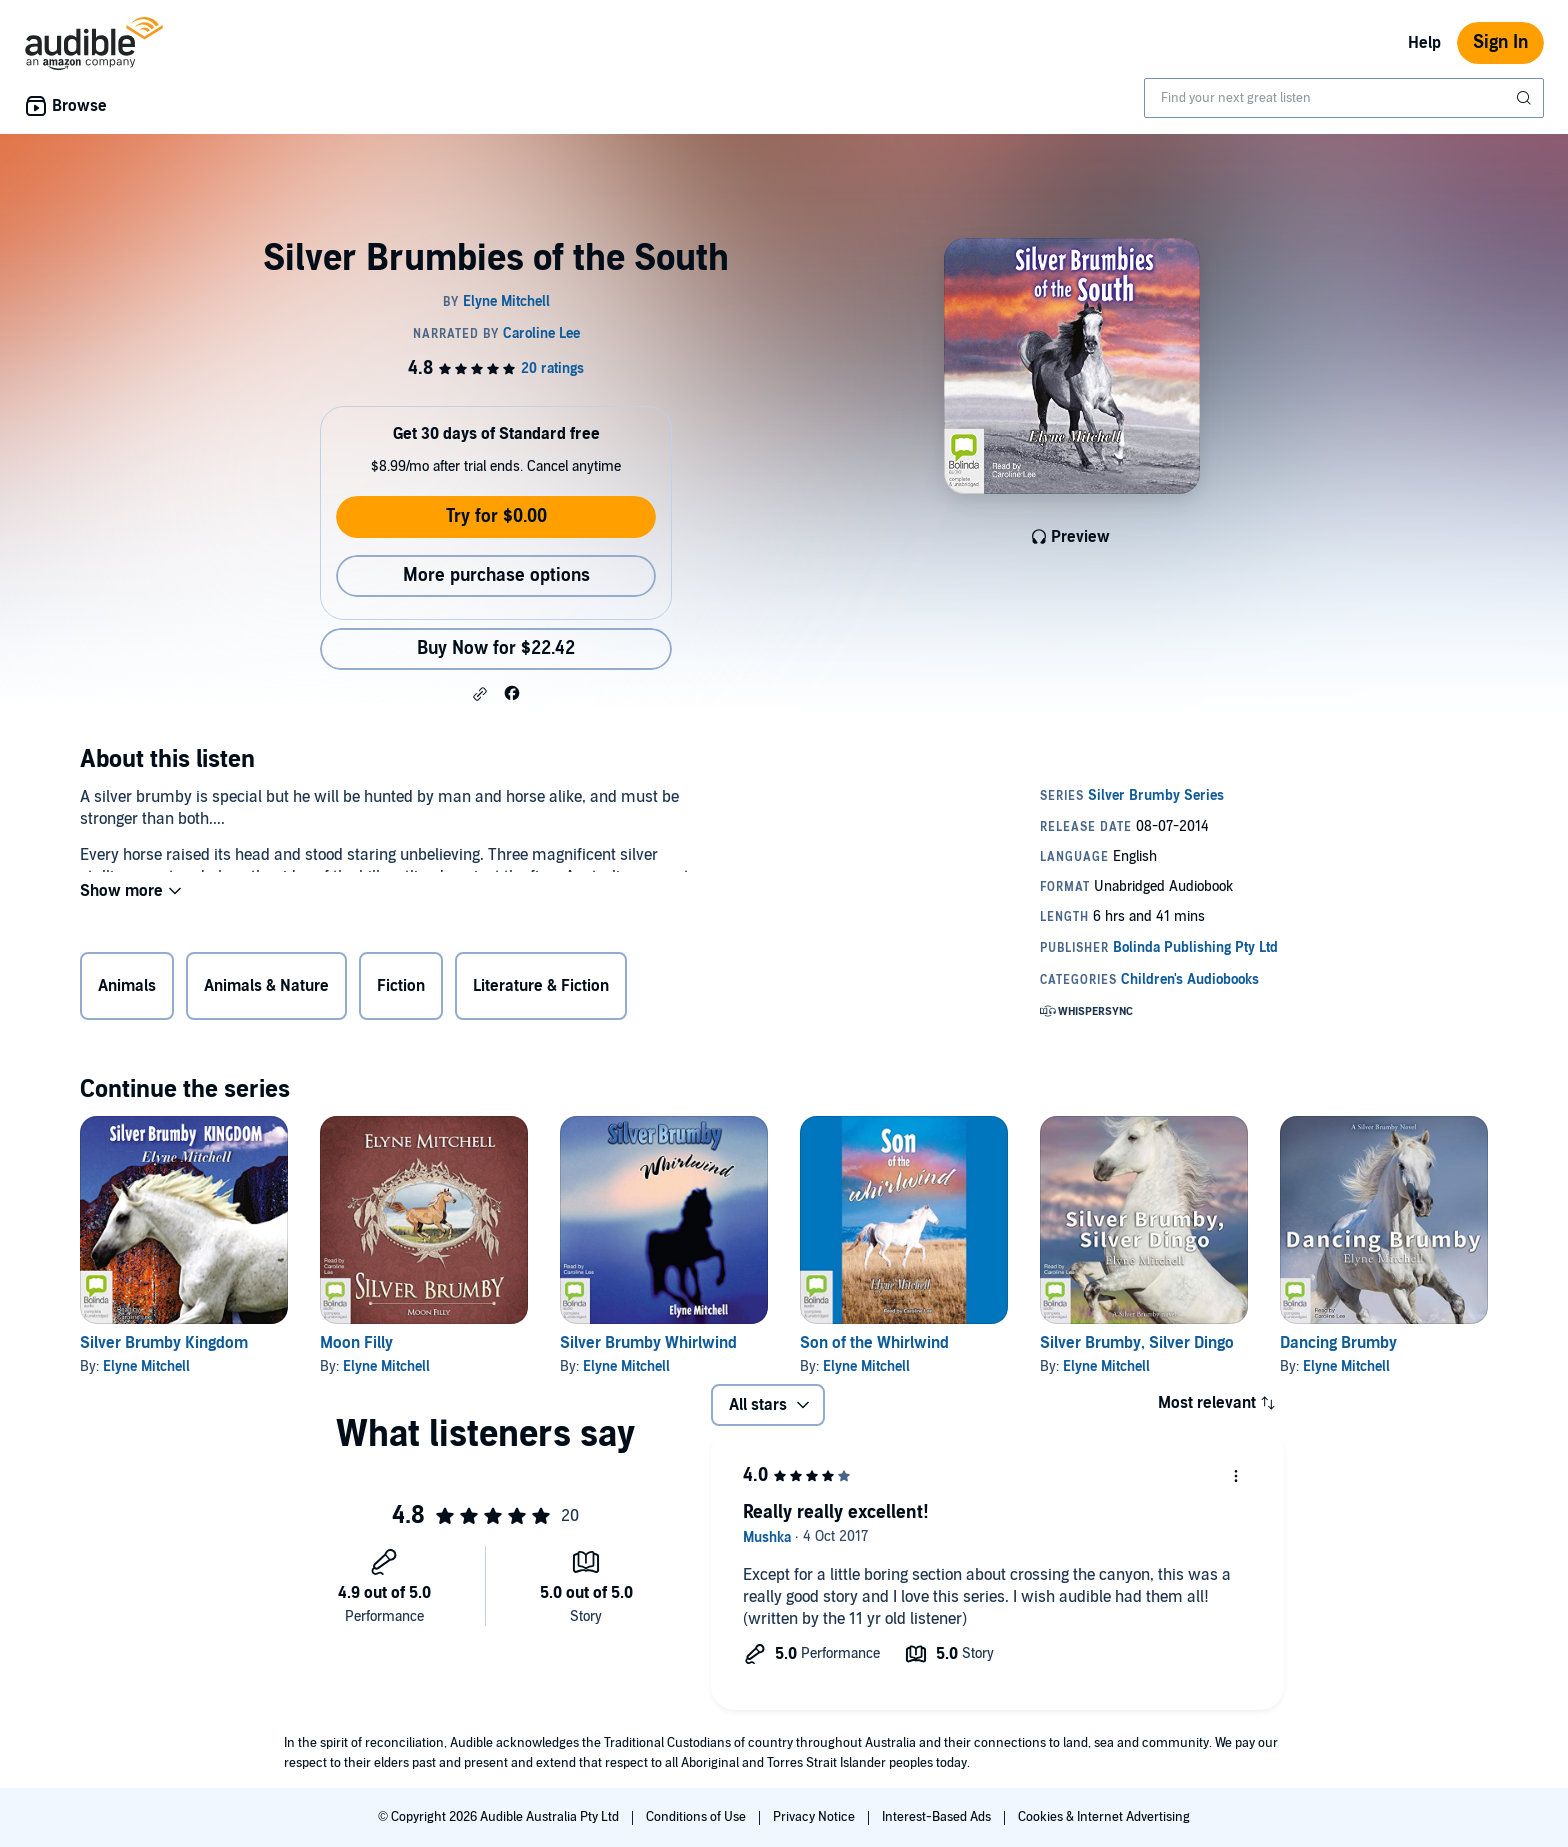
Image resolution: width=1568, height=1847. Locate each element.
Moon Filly (356, 1343)
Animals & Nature (266, 990)
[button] (480, 694)
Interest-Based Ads (938, 1817)
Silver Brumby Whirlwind (648, 1343)
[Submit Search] (1526, 98)
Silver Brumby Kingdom (164, 1343)
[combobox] (1344, 98)
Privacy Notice (815, 1817)
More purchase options (496, 575)
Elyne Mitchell (146, 1366)
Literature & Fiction (541, 990)
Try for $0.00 (496, 516)
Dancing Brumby (1338, 1343)
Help (1424, 43)
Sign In (1500, 42)
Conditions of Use (697, 1817)
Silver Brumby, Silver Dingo (1137, 1343)
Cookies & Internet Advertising (1104, 1817)
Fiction (401, 990)
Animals (127, 990)
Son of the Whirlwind (874, 1343)
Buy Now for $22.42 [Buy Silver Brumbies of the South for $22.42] (496, 648)
